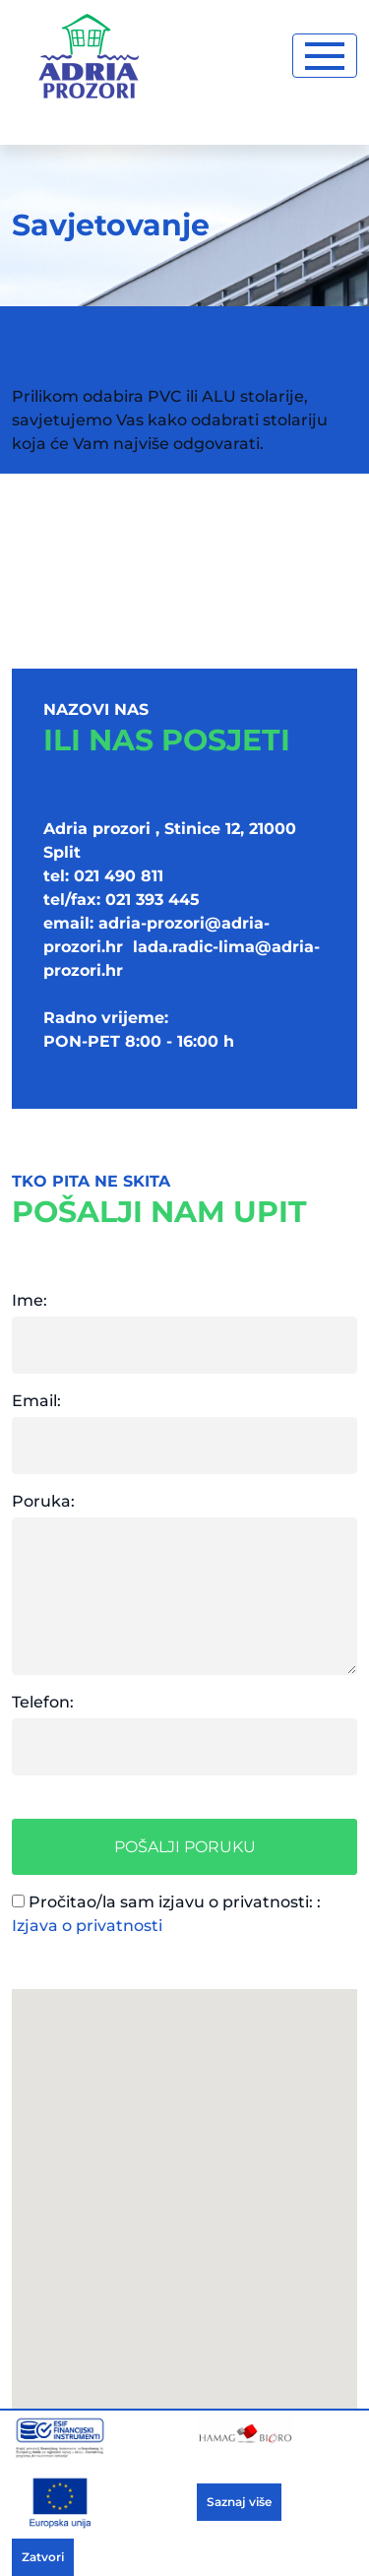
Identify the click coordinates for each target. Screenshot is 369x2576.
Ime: (29, 1300)
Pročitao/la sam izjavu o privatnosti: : (166, 1914)
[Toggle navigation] (324, 55)
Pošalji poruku (185, 1846)
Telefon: (43, 1702)
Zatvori (43, 2556)
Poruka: (43, 1501)
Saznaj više (239, 2501)
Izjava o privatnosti (87, 1925)
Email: (36, 1400)
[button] (185, 2217)
